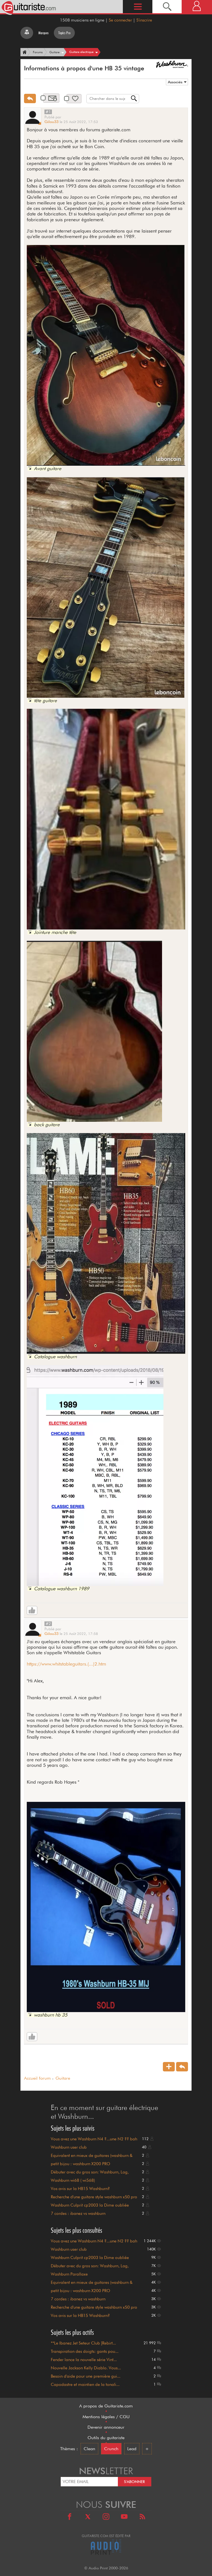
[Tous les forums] (26, 33)
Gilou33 (51, 121)
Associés (175, 82)
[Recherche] (167, 6)
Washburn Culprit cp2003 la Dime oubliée (90, 2205)
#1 (48, 112)
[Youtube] (124, 2517)
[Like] (32, 1610)
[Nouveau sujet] (169, 2066)
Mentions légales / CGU (106, 2416)
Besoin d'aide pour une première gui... (85, 2376)
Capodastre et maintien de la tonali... (85, 2384)
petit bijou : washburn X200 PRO (80, 2163)
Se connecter (120, 20)
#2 (48, 1623)
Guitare (62, 2078)
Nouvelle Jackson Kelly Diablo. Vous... (86, 2367)
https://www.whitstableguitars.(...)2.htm (66, 1664)
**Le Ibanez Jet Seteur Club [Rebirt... (83, 2343)
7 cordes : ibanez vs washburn (78, 2213)
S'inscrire (144, 20)
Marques (43, 33)
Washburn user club (69, 2147)
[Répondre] (30, 98)
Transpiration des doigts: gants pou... (84, 2351)
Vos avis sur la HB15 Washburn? (80, 2188)
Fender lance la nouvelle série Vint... (84, 2359)
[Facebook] (69, 2517)
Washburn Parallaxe (69, 2274)
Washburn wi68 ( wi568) (73, 2180)
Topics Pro (64, 33)
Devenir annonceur (106, 2427)
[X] (88, 2517)
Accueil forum (37, 2078)
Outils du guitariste (106, 2437)
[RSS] (142, 2517)
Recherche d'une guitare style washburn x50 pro (94, 2196)
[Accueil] (23, 52)
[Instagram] (106, 2517)
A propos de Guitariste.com (106, 2406)
